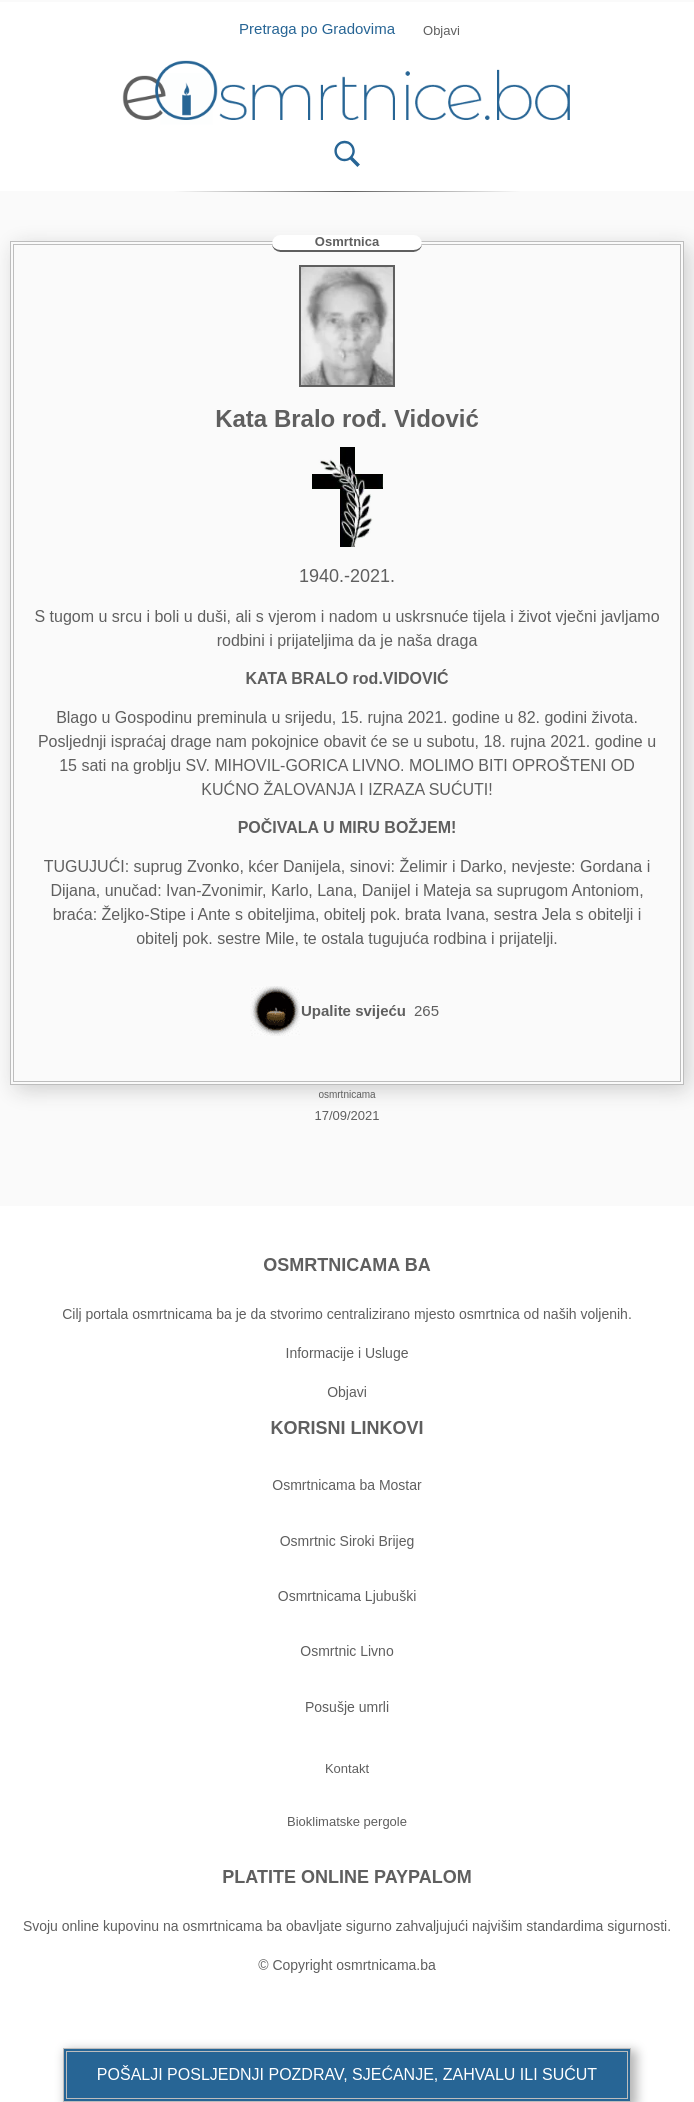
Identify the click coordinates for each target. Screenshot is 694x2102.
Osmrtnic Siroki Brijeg (347, 1541)
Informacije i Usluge (347, 1353)
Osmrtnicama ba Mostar (346, 1485)
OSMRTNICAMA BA (346, 1265)
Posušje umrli (347, 1707)
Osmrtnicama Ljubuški (347, 1596)
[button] (347, 2075)
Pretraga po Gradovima (324, 28)
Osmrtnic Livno (346, 1651)
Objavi (347, 1392)
